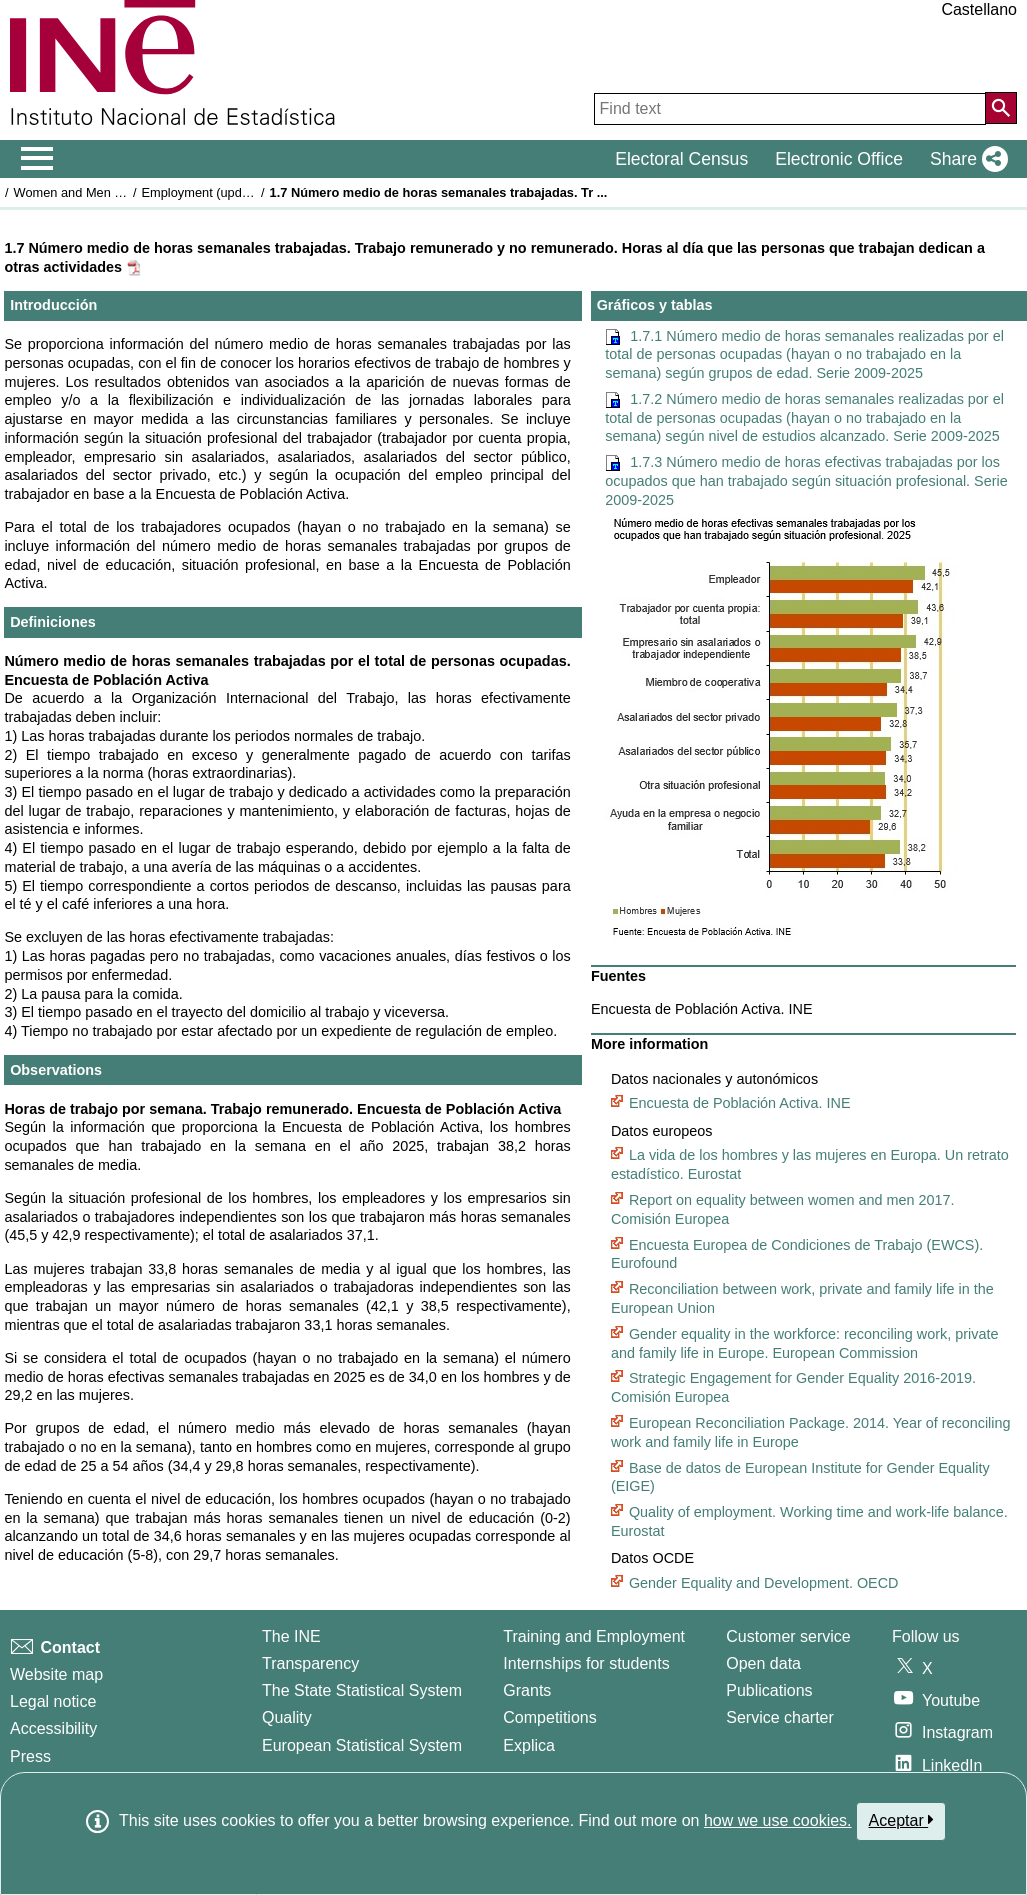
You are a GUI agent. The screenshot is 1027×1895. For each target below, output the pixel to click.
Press (30, 1756)
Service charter (780, 1717)
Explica (529, 1745)
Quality (287, 1717)
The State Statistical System (362, 1690)
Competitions (549, 1717)
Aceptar (901, 1820)
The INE (291, 1636)
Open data (763, 1663)
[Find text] (790, 109)
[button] (965, 159)
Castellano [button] (979, 9)
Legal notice (53, 1701)
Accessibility (53, 1728)
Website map (56, 1674)
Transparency (310, 1663)
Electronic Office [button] (839, 159)
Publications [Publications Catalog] (769, 1690)
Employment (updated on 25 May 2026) (254, 192)
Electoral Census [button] (681, 159)
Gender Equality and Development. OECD (764, 1583)
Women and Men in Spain (87, 192)
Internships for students (586, 1663)
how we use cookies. (778, 1820)
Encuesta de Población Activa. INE (740, 1103)
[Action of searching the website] (1001, 108)
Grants (527, 1690)
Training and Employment (594, 1636)
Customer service (788, 1636)
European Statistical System (362, 1745)
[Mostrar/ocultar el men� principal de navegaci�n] (37, 159)
